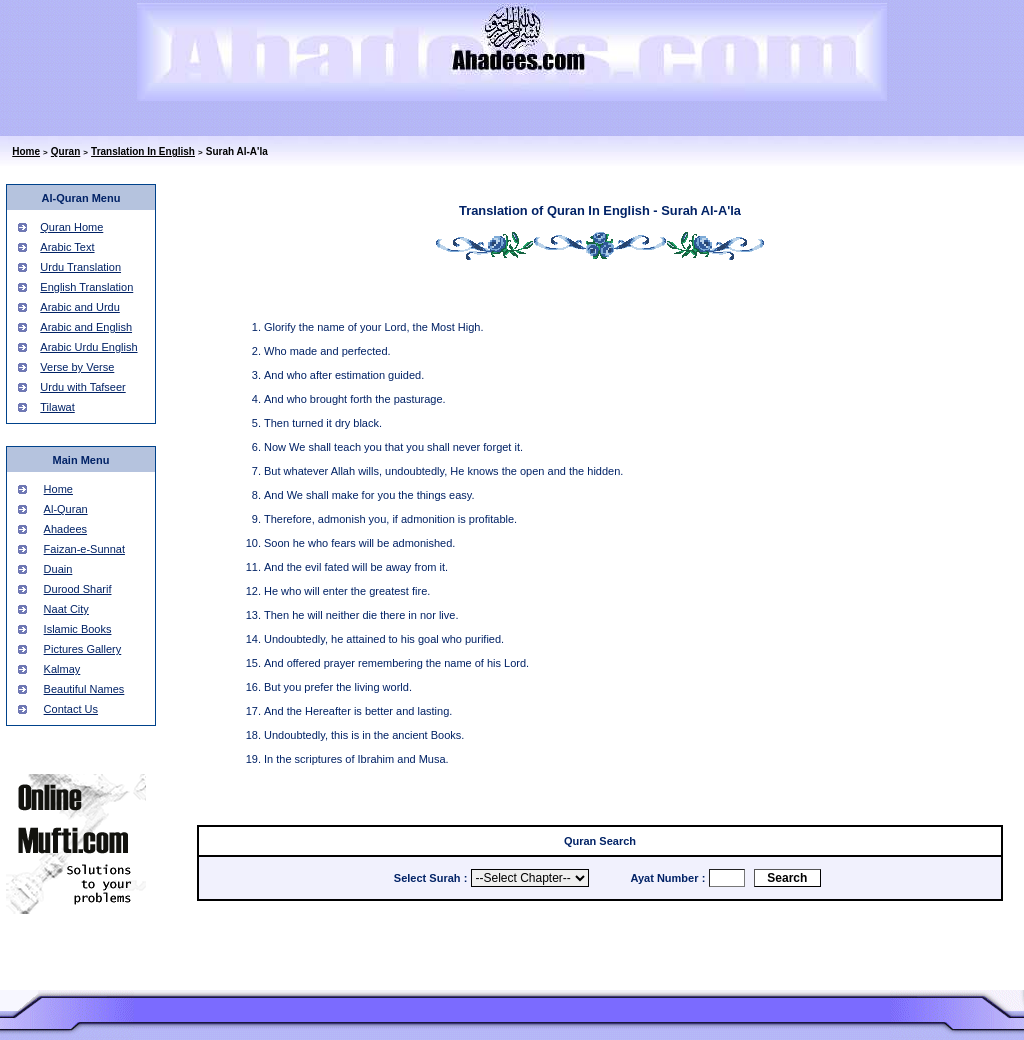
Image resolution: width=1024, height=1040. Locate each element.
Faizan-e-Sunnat (84, 549)
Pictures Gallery (83, 649)
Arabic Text (67, 247)
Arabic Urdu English (88, 347)
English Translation (86, 287)
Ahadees (65, 529)
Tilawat (57, 407)
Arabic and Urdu (80, 307)
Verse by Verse (77, 367)
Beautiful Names (84, 689)
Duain (58, 569)
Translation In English (143, 151)
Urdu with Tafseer (82, 387)
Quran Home (71, 227)
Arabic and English (86, 327)
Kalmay (62, 669)
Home (26, 151)
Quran (65, 151)
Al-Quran (66, 509)
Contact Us (71, 709)
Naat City (66, 609)
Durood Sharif (78, 589)
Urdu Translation (80, 267)
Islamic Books (78, 629)
